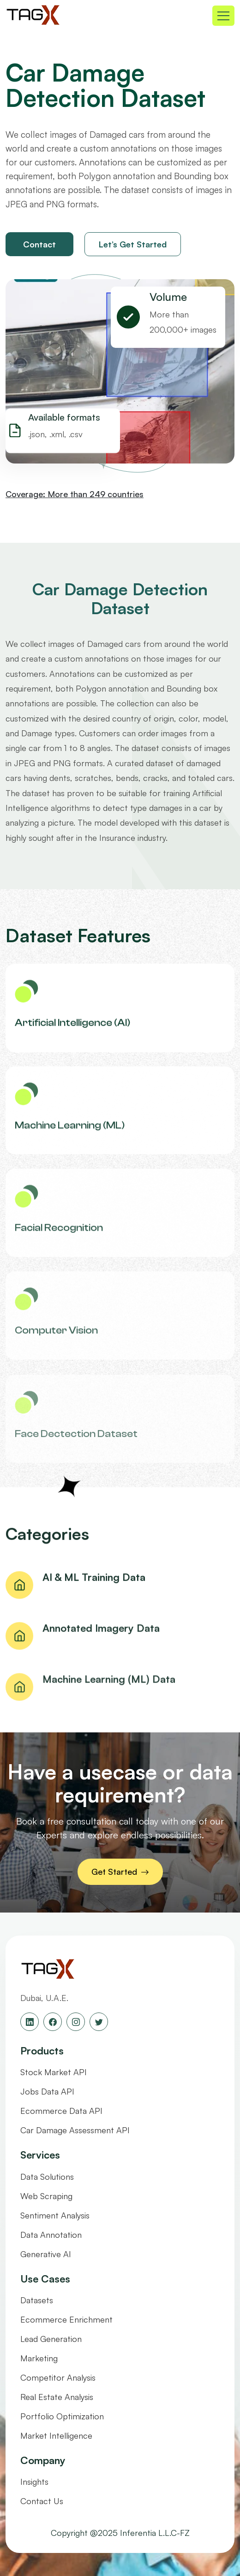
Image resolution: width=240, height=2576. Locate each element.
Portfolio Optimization (62, 2416)
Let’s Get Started (133, 244)
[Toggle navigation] (223, 16)
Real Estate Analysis (56, 2397)
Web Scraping (46, 2196)
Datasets (36, 2300)
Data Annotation (51, 2235)
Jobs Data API (47, 2091)
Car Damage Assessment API (75, 2130)
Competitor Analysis (58, 2377)
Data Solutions (47, 2176)
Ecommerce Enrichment (66, 2319)
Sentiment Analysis (55, 2215)
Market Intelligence (56, 2435)
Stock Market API (53, 2072)
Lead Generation (51, 2339)
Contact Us (41, 2501)
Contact (39, 244)
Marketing (39, 2358)
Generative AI (45, 2254)
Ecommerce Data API (61, 2111)
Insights (34, 2481)
